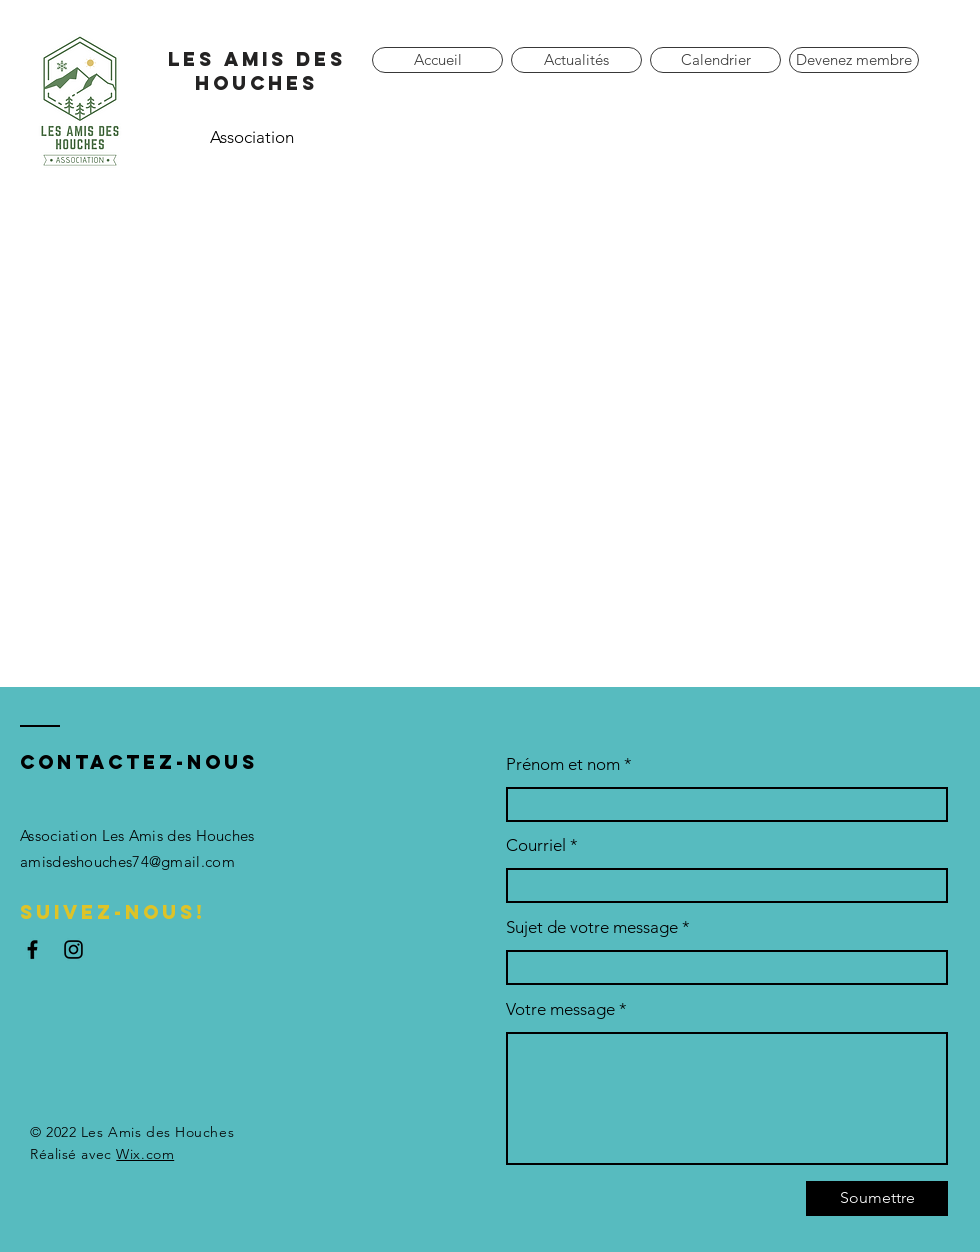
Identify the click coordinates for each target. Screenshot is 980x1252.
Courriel (536, 845)
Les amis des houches (257, 71)
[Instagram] (73, 949)
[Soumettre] (877, 1198)
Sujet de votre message (592, 927)
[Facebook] (32, 949)
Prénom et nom (563, 764)
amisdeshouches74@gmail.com (127, 861)
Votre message (560, 1009)
